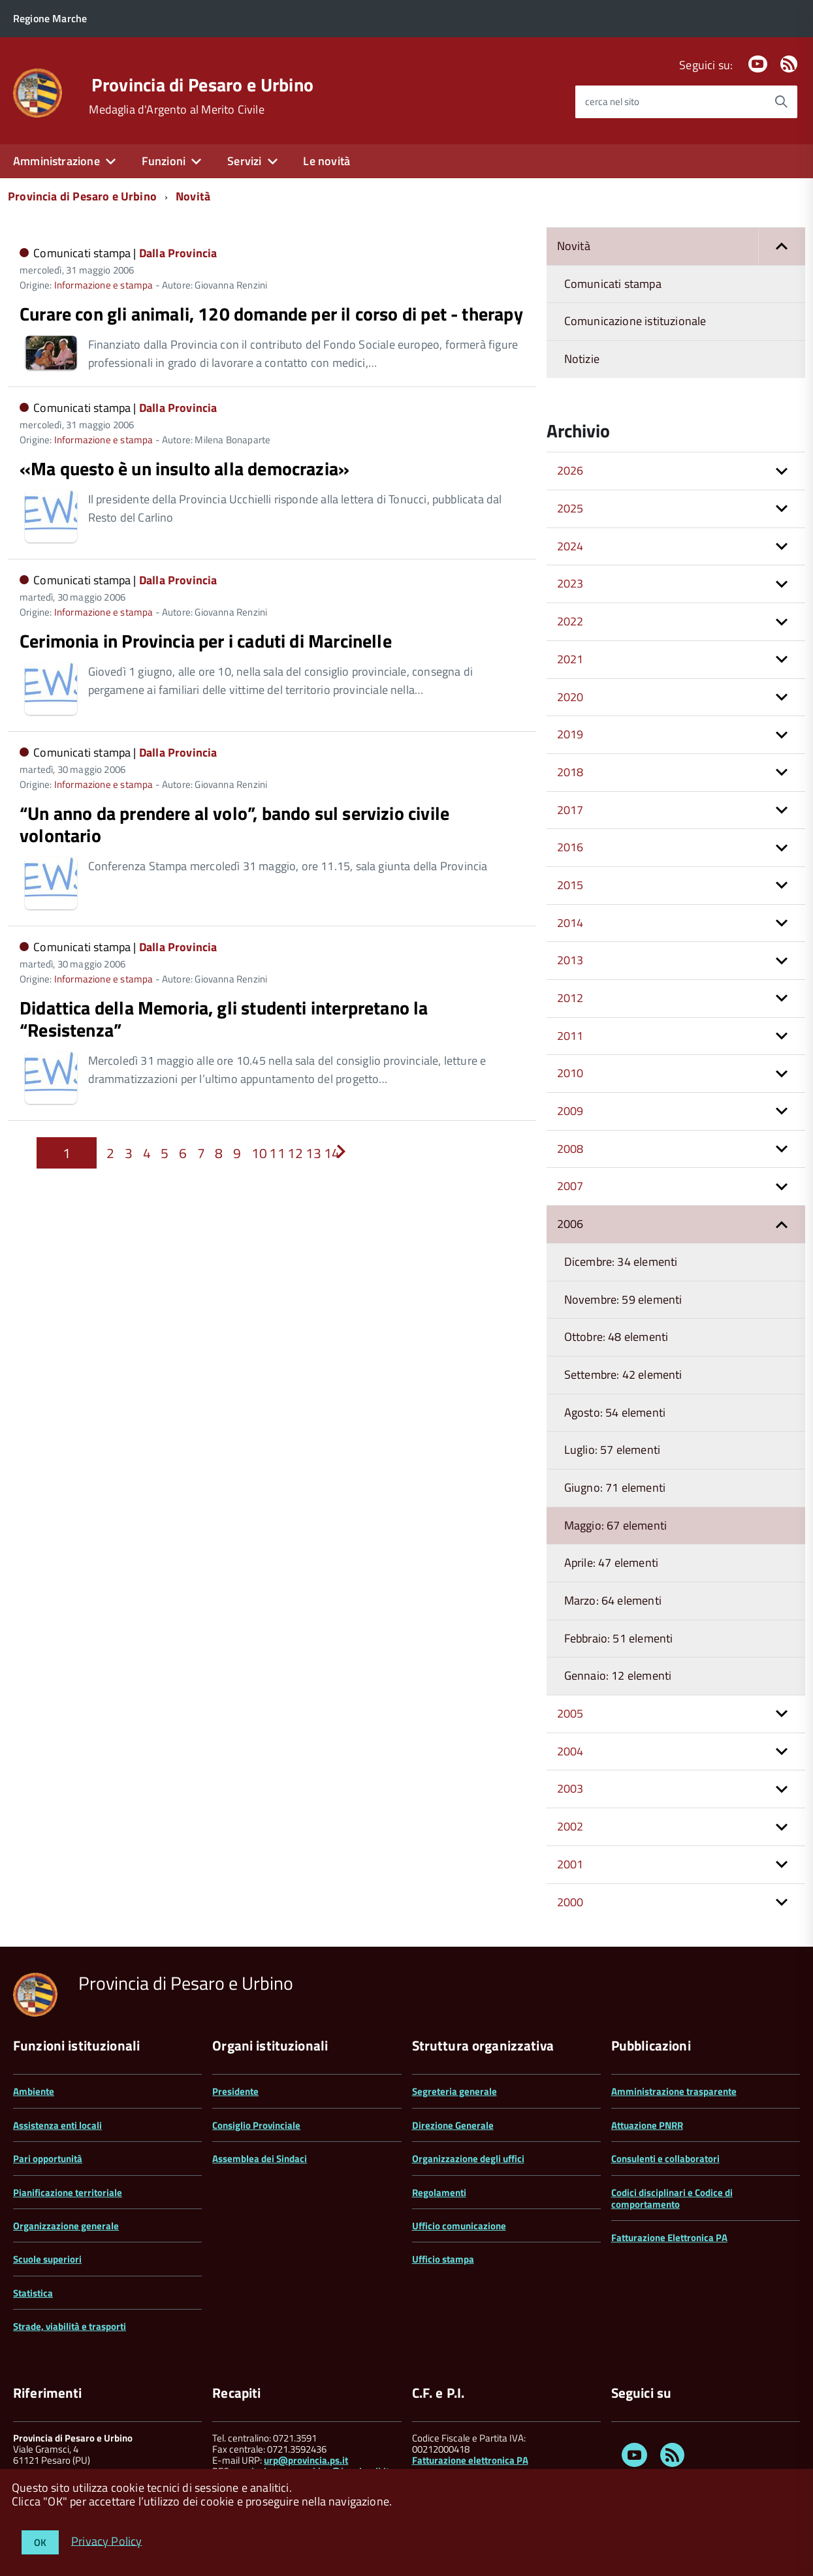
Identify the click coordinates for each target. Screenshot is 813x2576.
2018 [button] (570, 772)
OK (40, 2542)
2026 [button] (570, 470)
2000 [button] (570, 1902)
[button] (781, 246)
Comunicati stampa (613, 283)
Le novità (326, 161)
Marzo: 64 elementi (613, 1600)
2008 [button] (570, 1148)
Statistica (33, 2293)
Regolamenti (439, 2192)
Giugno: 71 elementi (614, 1487)
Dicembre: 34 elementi (621, 1261)
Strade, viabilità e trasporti (69, 2326)
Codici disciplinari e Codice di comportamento (672, 2198)
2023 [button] (570, 583)
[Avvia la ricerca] (781, 102)
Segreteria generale (454, 2091)
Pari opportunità (47, 2158)
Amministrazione (56, 161)
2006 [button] (570, 1224)
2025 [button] (570, 508)
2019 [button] (570, 734)
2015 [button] (570, 885)
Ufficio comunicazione (459, 2225)
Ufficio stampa (443, 2259)
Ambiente (33, 2091)
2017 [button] (570, 810)
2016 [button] (570, 847)
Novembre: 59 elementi (623, 1299)
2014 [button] (570, 923)
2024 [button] (570, 546)
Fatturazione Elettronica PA (669, 2237)
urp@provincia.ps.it (306, 2460)
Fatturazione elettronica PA (470, 2460)
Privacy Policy (106, 2540)
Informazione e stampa (103, 284)
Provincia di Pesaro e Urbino (202, 85)
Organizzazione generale (66, 2225)
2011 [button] (570, 1036)
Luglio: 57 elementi (612, 1449)
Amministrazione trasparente (674, 2091)
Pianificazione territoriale (67, 2192)
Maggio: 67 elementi (615, 1525)
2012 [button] (570, 998)
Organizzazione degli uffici (468, 2158)
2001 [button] (570, 1864)
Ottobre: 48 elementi (616, 1336)
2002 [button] (570, 1826)
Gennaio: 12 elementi (618, 1675)
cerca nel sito (612, 101)
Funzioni (163, 161)
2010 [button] (570, 1073)
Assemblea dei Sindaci (259, 2158)
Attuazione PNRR (647, 2125)
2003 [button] (570, 1788)
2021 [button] (570, 659)
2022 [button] (570, 621)
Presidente (235, 2091)
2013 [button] (570, 960)
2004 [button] (570, 1751)
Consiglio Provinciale (256, 2125)
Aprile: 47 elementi (611, 1562)
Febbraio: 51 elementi (618, 1638)
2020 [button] (570, 697)
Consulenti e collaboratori (665, 2158)
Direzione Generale (453, 2125)
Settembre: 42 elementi (623, 1374)
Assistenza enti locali (57, 2125)
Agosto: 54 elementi (614, 1412)
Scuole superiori (47, 2259)
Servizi (244, 161)
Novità (193, 196)
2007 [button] (570, 1186)
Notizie (581, 359)
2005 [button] (570, 1713)
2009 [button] (570, 1111)
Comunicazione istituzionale (635, 321)
